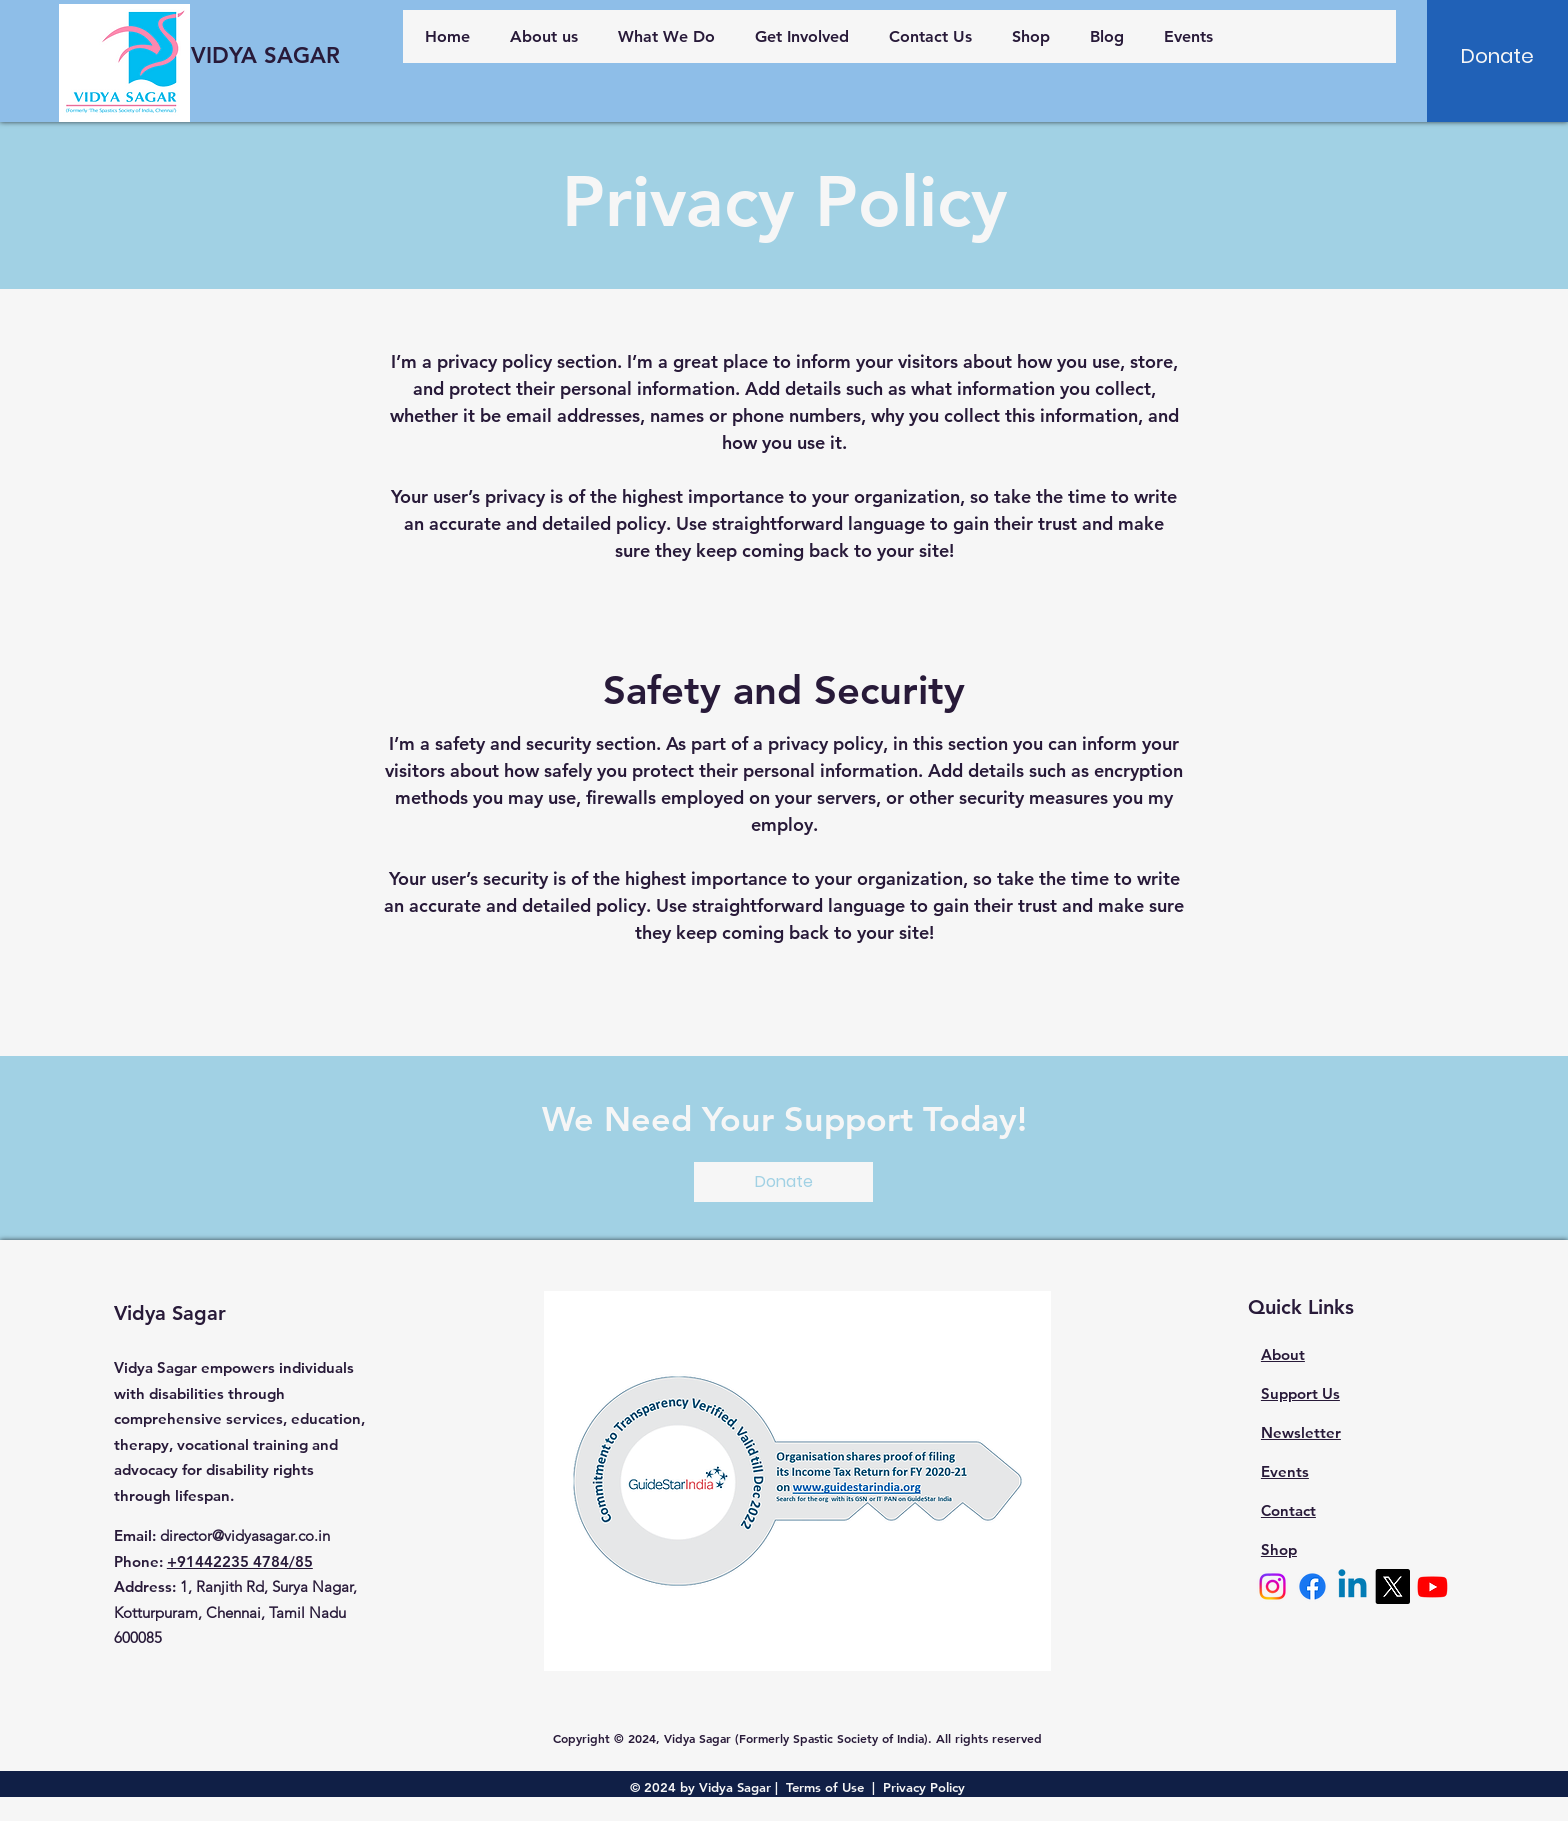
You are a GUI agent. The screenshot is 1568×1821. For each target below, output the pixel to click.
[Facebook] (1312, 1586)
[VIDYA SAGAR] (266, 56)
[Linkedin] (1352, 1586)
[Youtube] (1432, 1586)
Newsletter (1301, 1432)
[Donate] (1497, 56)
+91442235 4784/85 (240, 1561)
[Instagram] (1272, 1586)
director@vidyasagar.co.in (245, 1535)
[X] (1392, 1586)
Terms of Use (825, 1787)
